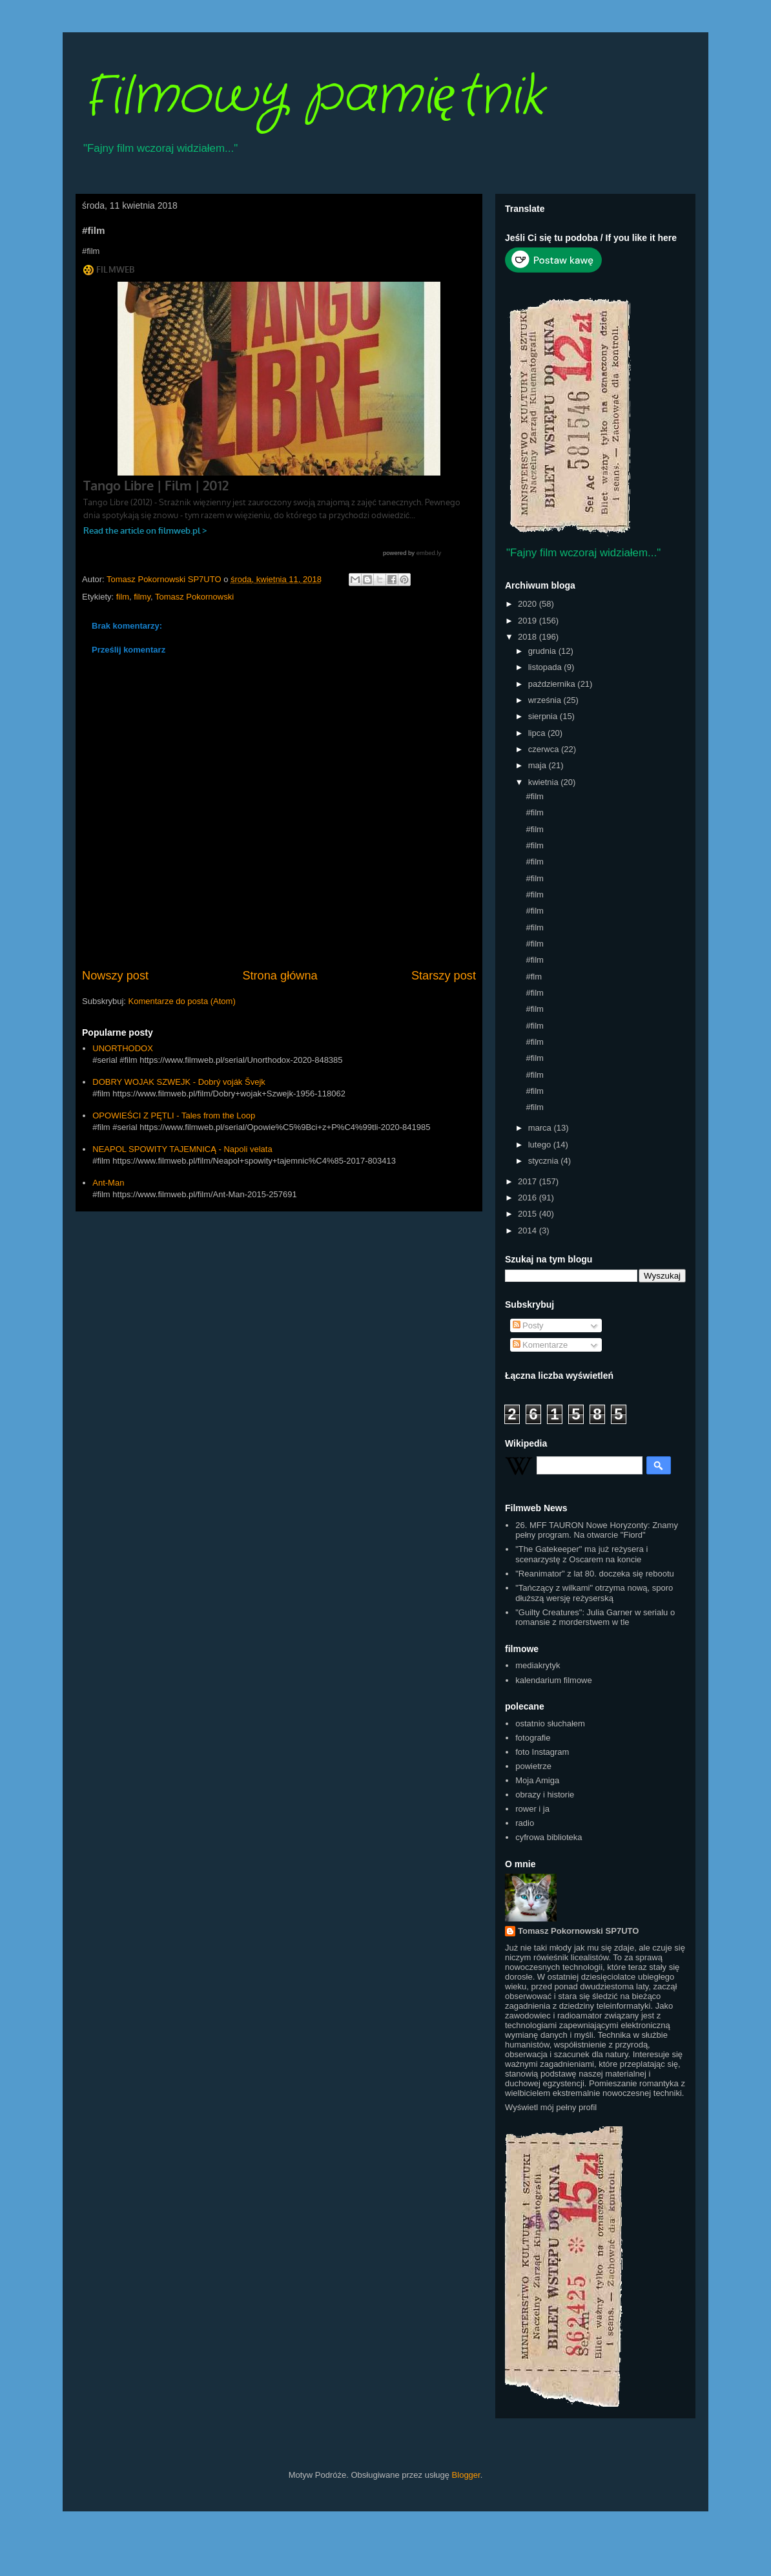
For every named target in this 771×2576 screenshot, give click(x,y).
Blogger (466, 2475)
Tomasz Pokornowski (194, 597)
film (122, 597)
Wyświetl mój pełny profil (551, 2107)
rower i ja (532, 1809)
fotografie (532, 1738)
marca (541, 1128)
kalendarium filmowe (553, 1680)
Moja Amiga (537, 1780)
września (546, 700)
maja (538, 765)
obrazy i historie (544, 1794)
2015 (528, 1214)
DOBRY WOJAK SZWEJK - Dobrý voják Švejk (178, 1082)
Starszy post (443, 975)
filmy (142, 597)
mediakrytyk (537, 1665)
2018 (528, 637)
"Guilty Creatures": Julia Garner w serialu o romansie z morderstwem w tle (595, 1617)
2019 (528, 620)
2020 (528, 604)
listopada (546, 667)
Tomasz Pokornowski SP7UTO (578, 1931)
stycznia (544, 1161)
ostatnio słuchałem (550, 1723)
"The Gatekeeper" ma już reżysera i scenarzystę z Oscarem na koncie (581, 1554)
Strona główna (279, 975)
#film (534, 796)
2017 (528, 1181)
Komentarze (540, 1345)
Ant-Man (108, 1183)
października (553, 684)
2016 (528, 1197)
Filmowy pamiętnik (313, 97)
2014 (528, 1230)
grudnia (543, 651)
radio (524, 1823)
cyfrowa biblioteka (548, 1837)
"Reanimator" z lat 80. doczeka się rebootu (594, 1573)
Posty (528, 1325)
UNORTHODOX (122, 1048)
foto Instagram (542, 1752)
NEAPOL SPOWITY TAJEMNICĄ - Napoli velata (182, 1149)
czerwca (544, 749)
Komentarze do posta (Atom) (182, 1001)
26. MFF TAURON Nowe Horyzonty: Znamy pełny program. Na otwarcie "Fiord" (596, 1530)
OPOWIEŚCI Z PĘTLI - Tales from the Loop (173, 1115)
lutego (540, 1144)
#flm (534, 976)
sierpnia (544, 716)
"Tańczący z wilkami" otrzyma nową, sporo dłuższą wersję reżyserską (594, 1593)
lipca (538, 733)
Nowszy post (115, 975)
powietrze (533, 1766)
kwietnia (544, 782)
